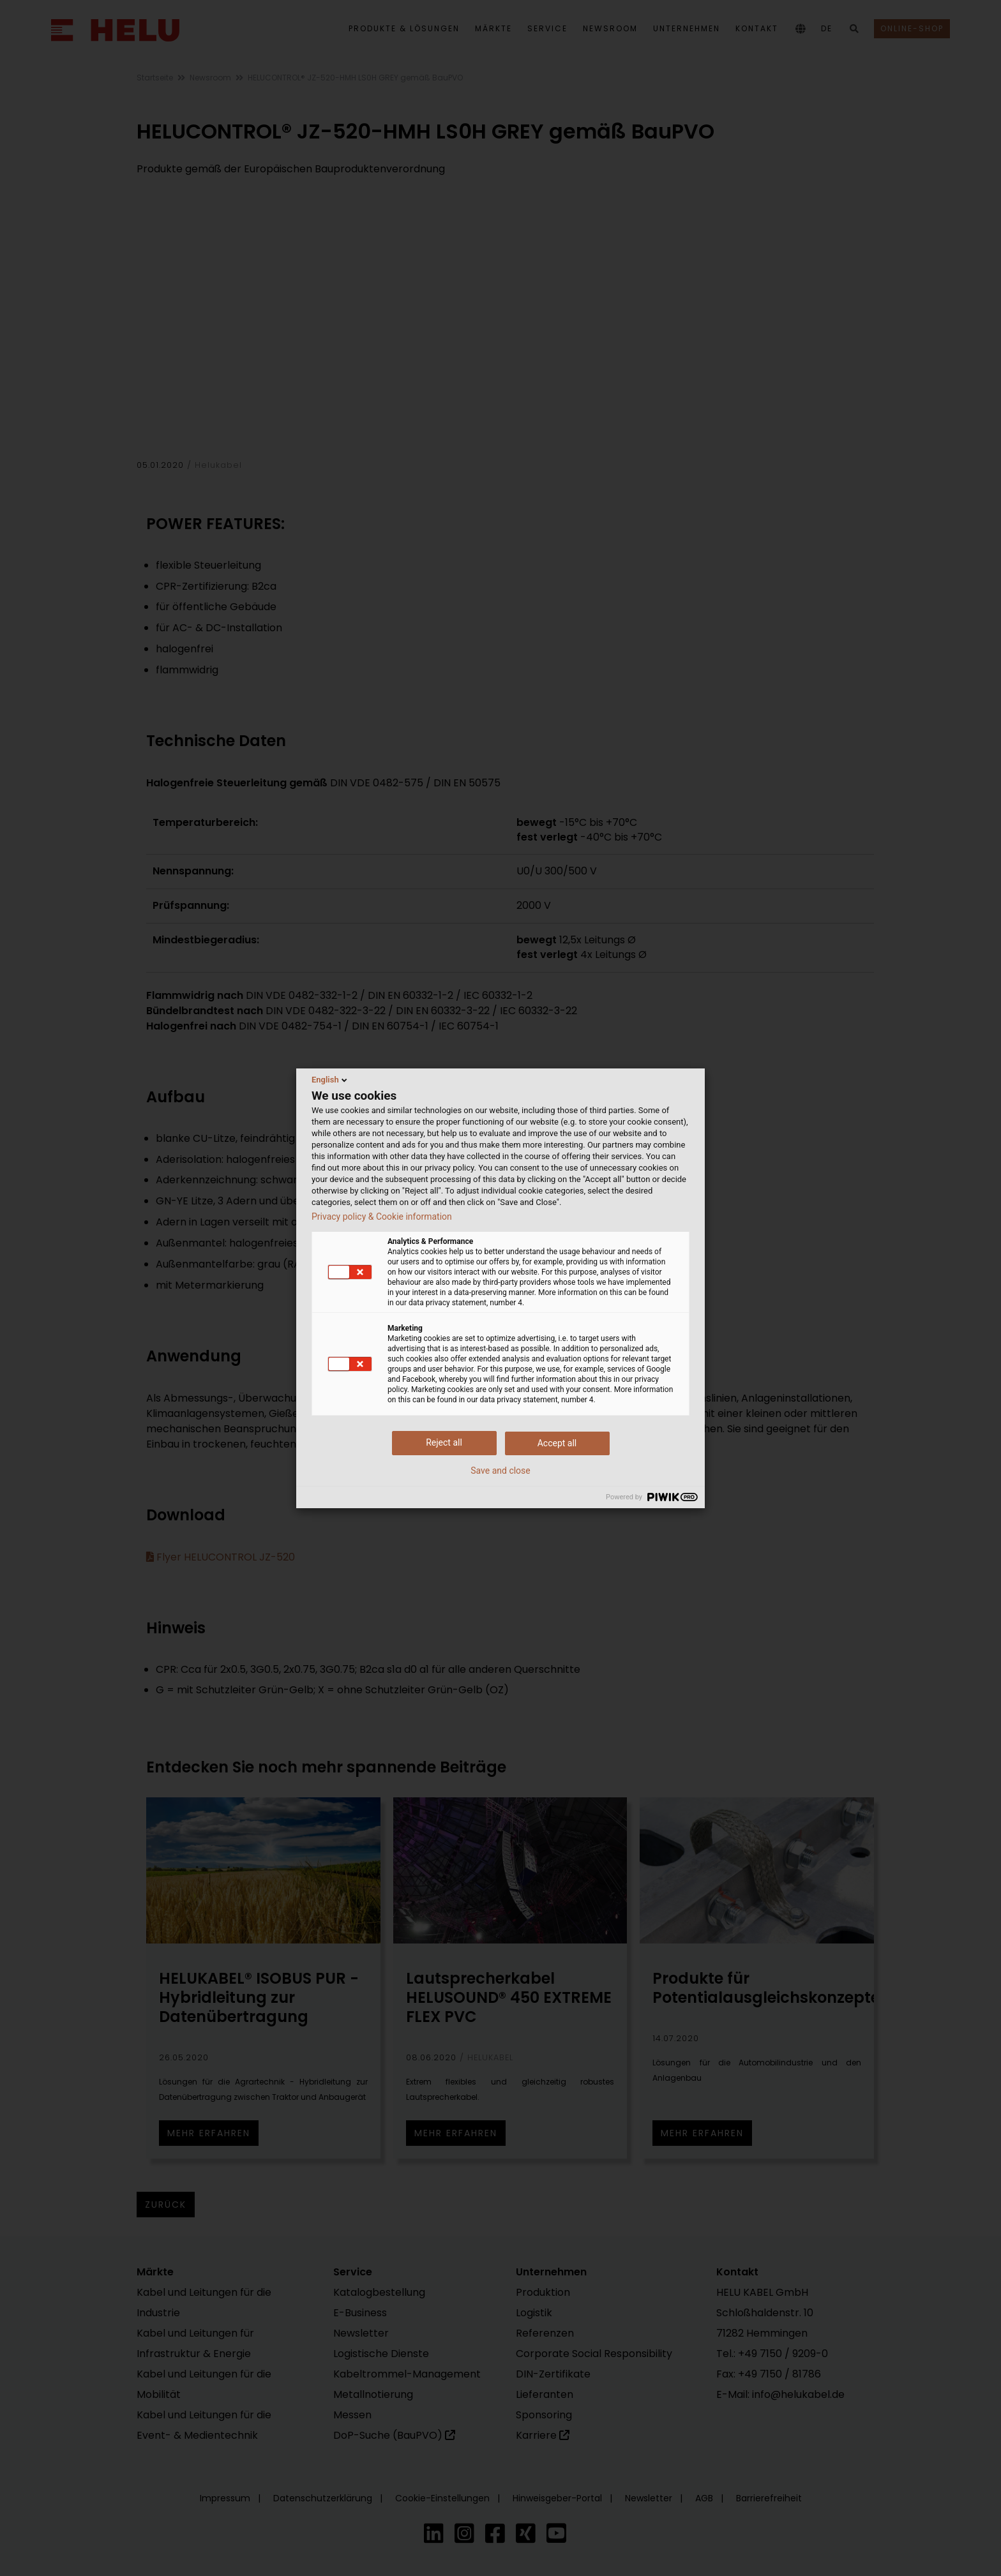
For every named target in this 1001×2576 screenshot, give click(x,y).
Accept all (557, 1443)
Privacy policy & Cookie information (382, 1216)
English (330, 1080)
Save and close (500, 1470)
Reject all (444, 1442)
